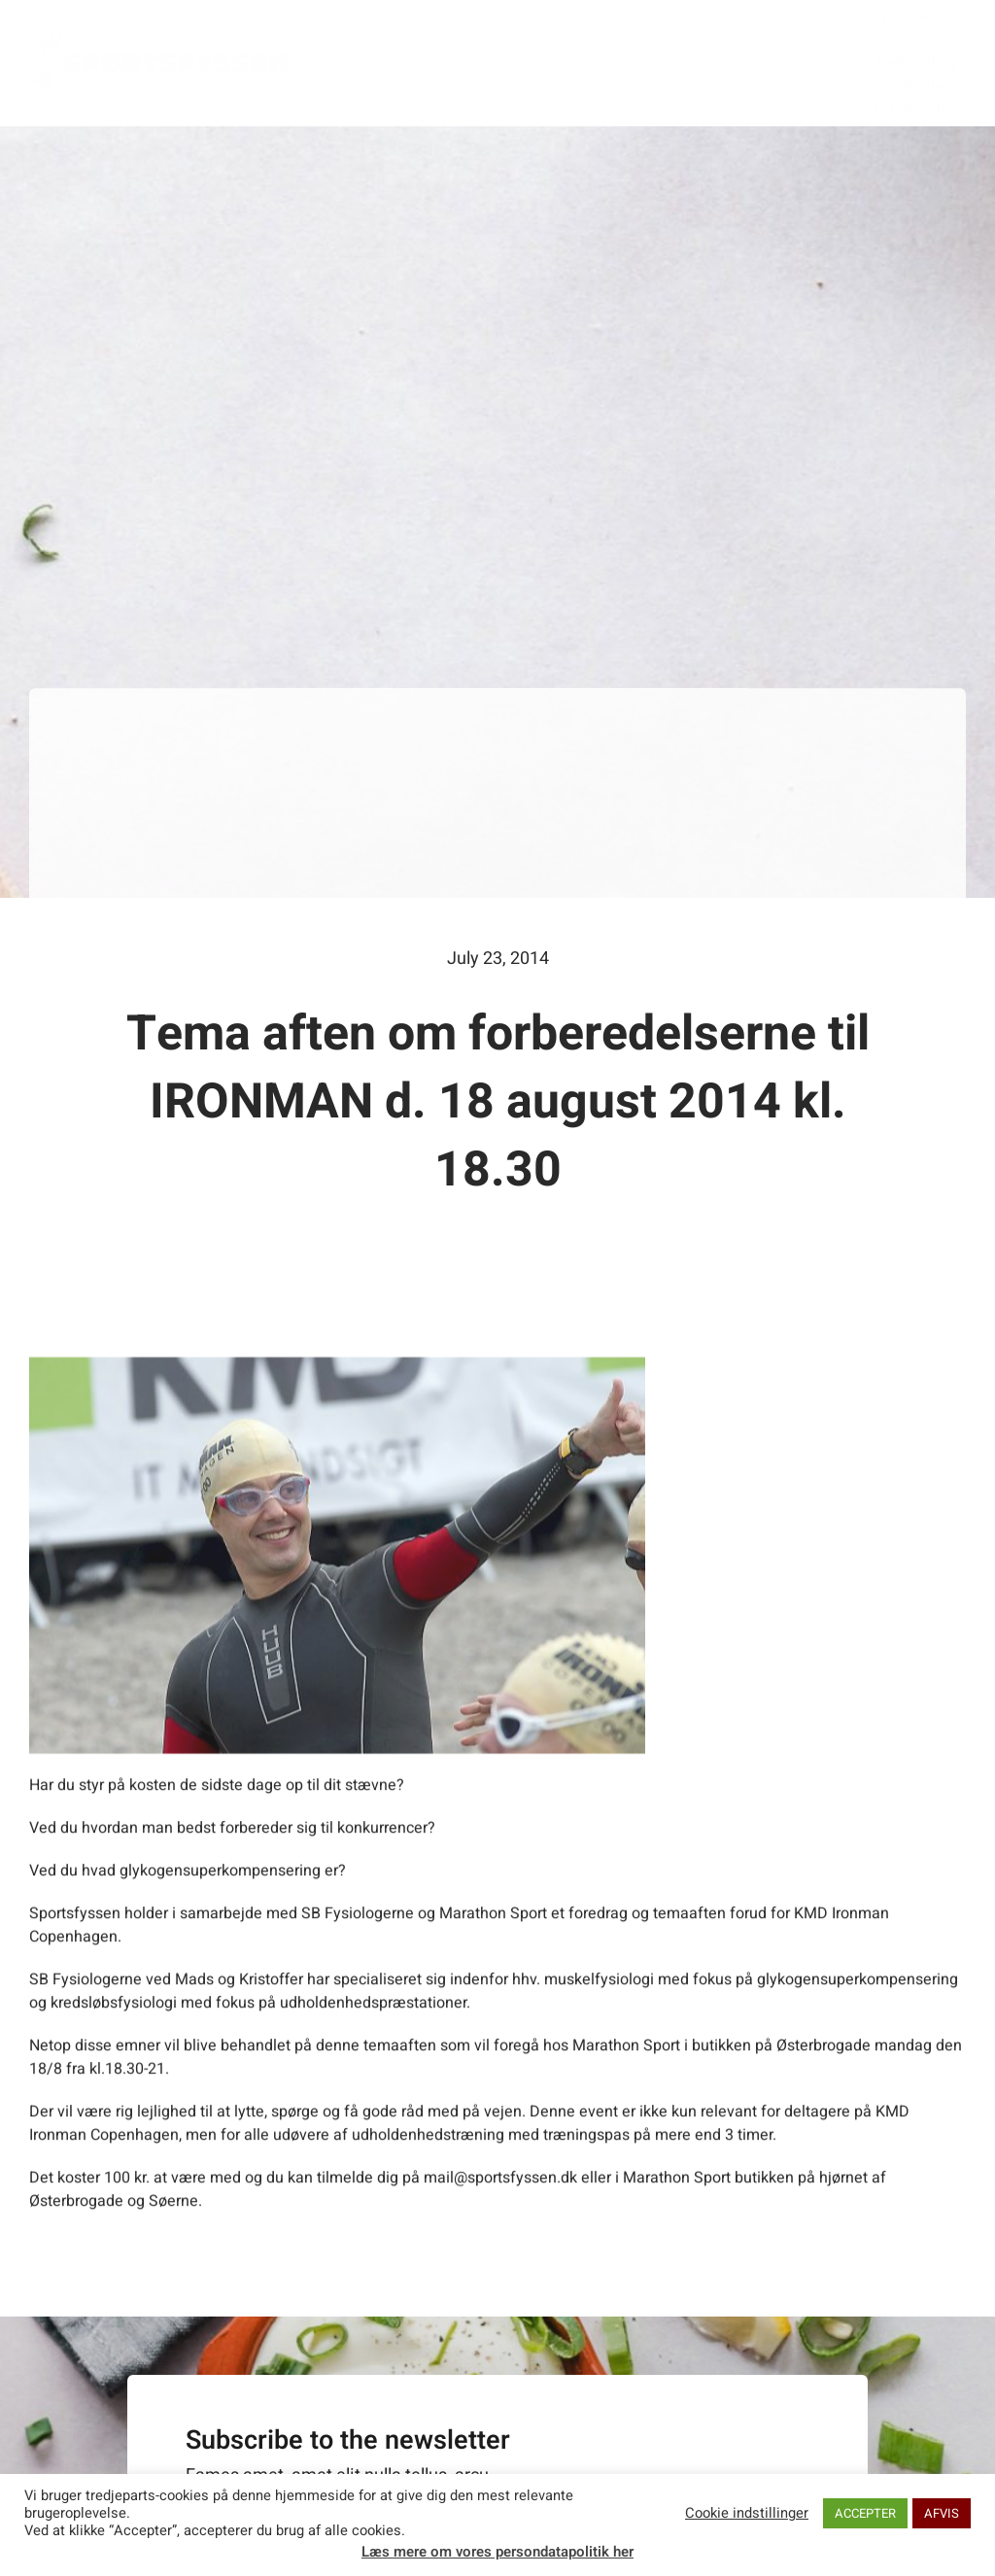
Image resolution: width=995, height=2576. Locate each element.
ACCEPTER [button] (865, 2513)
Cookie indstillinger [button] (746, 2514)
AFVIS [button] (941, 2513)
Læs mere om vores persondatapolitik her (497, 2551)
